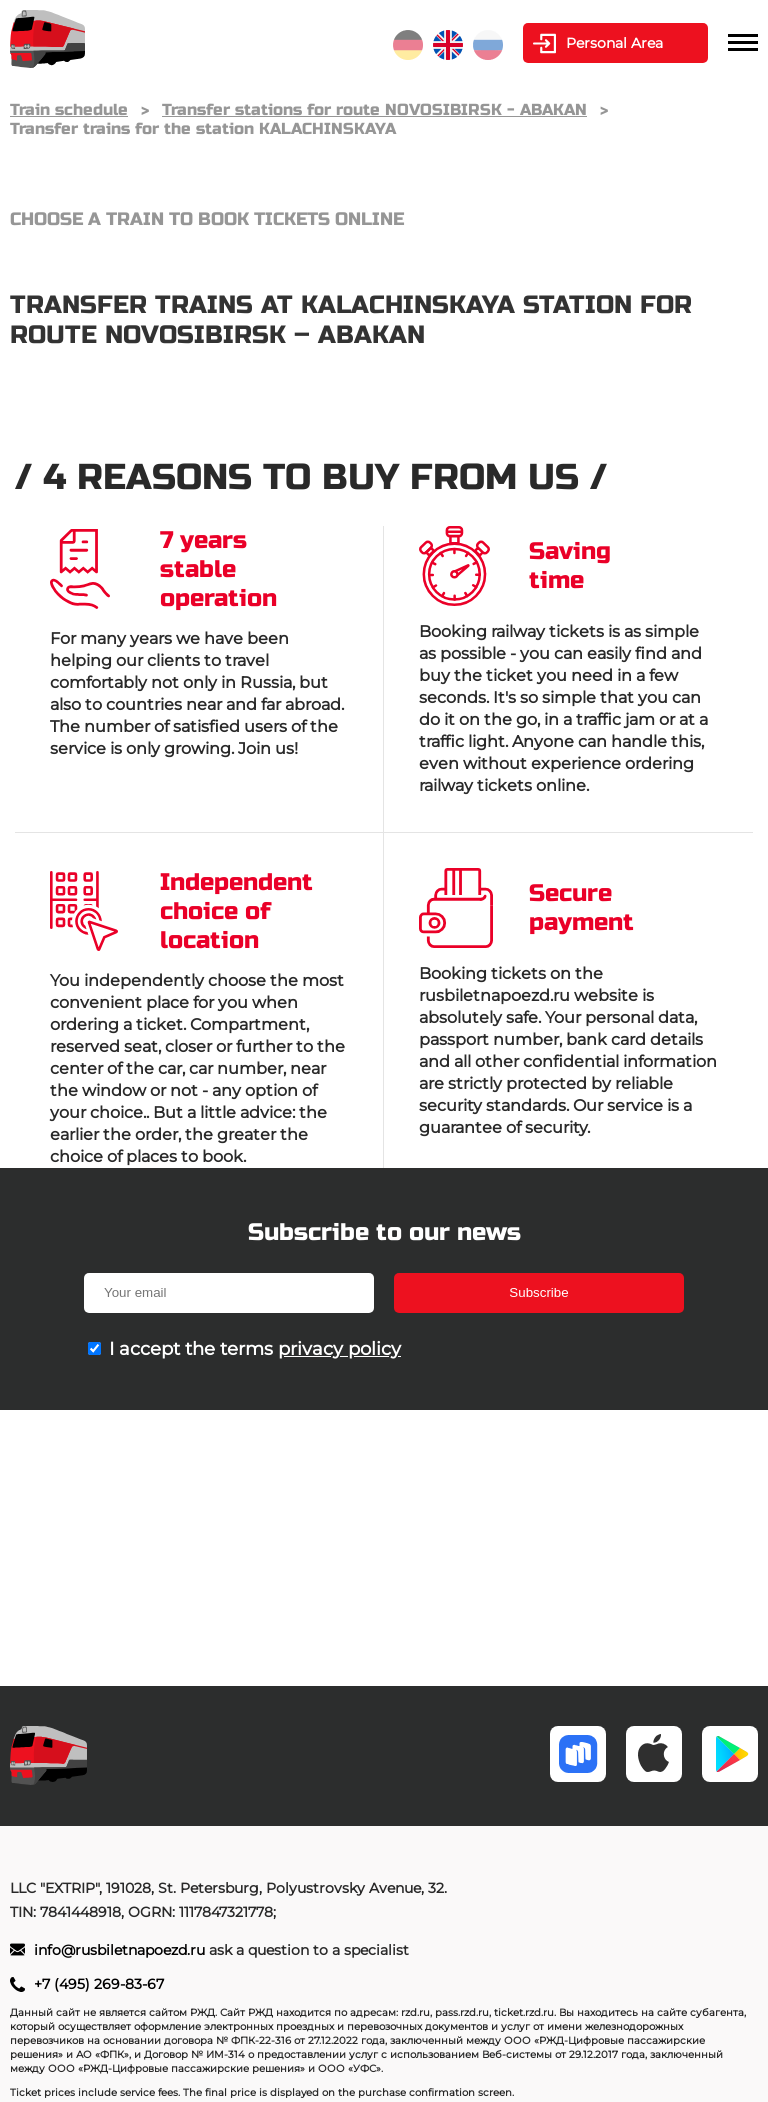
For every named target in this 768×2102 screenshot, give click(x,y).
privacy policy (339, 1349)
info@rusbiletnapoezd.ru (121, 1950)
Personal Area (614, 43)
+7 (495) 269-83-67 (99, 1984)
